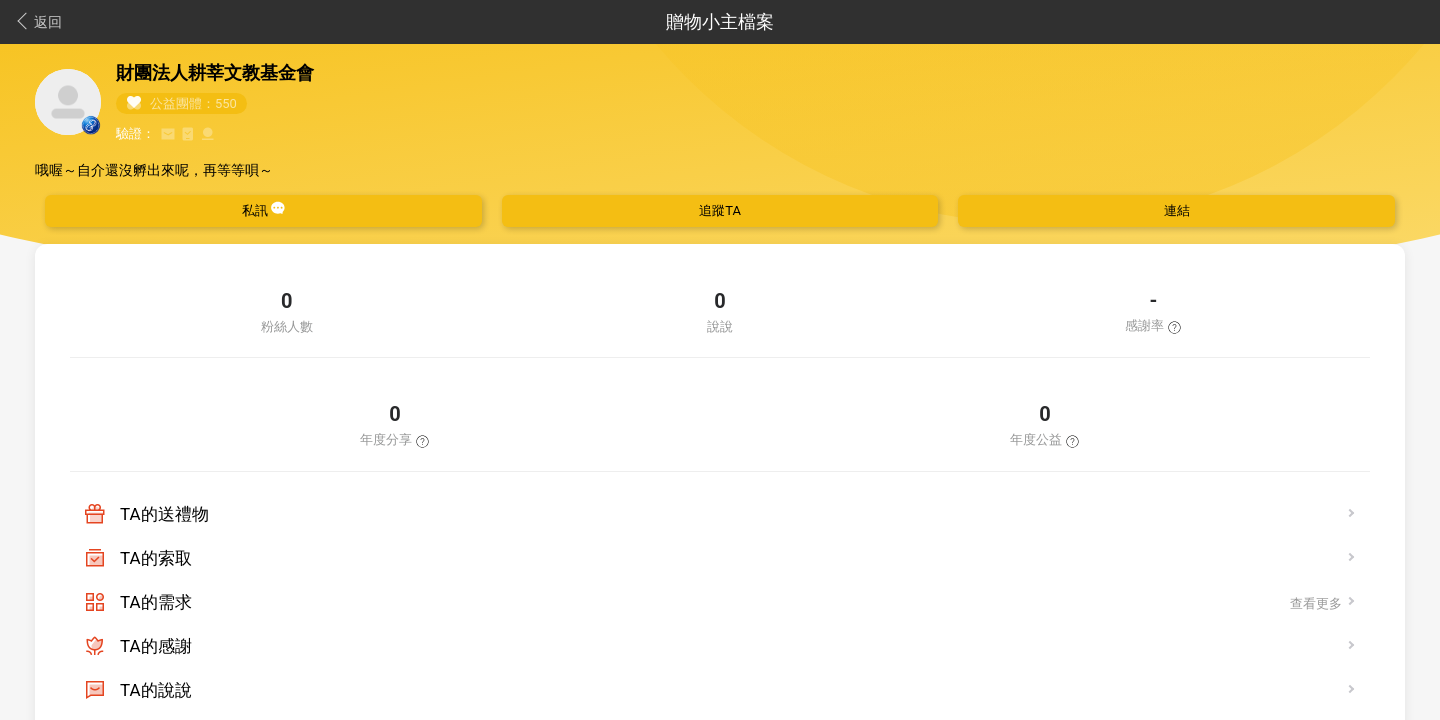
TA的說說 (156, 690)
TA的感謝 (156, 646)
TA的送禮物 (164, 514)
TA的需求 (156, 602)
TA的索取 (156, 558)
